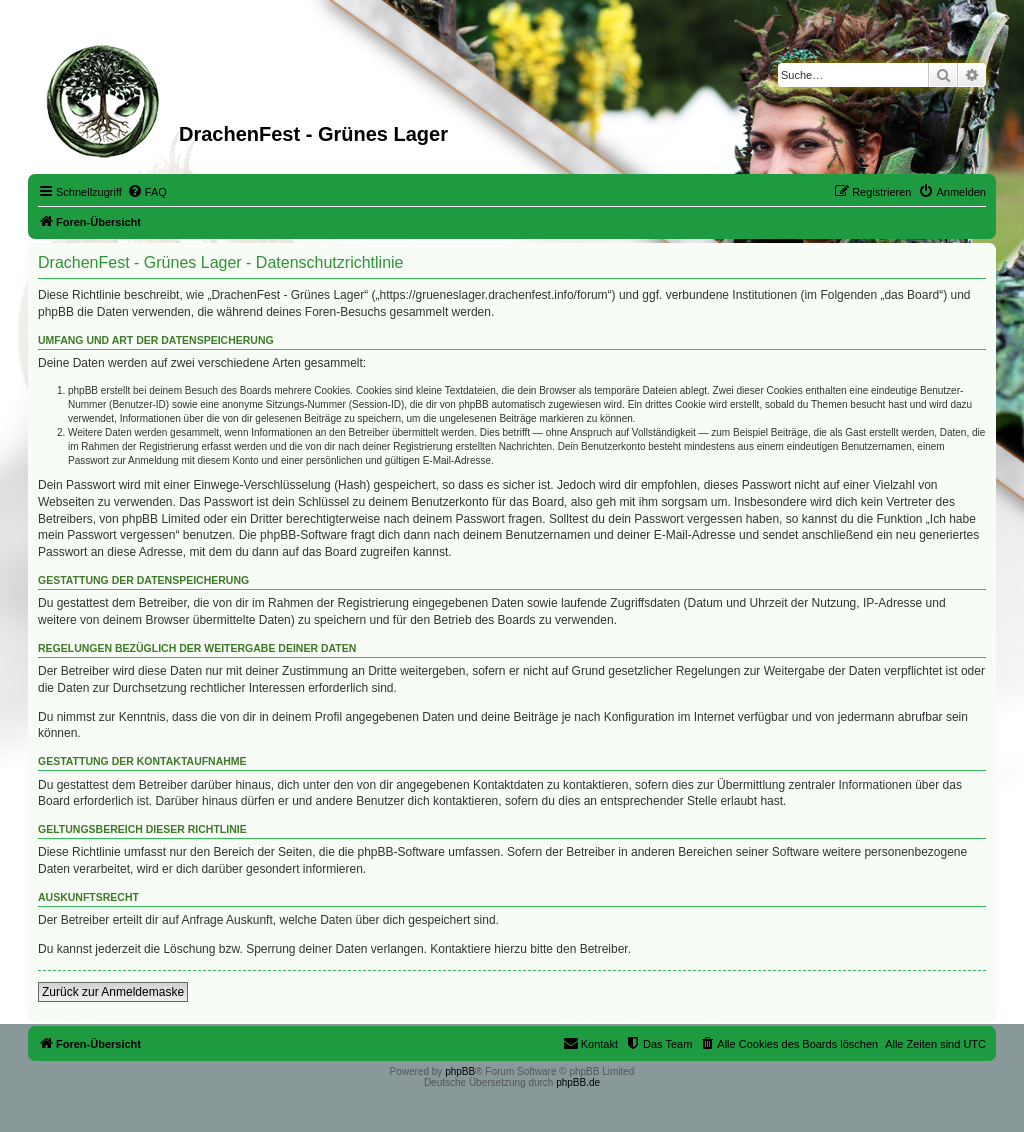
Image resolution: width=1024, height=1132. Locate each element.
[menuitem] (147, 192)
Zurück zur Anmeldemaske (113, 992)
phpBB (460, 1071)
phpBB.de (578, 1082)
